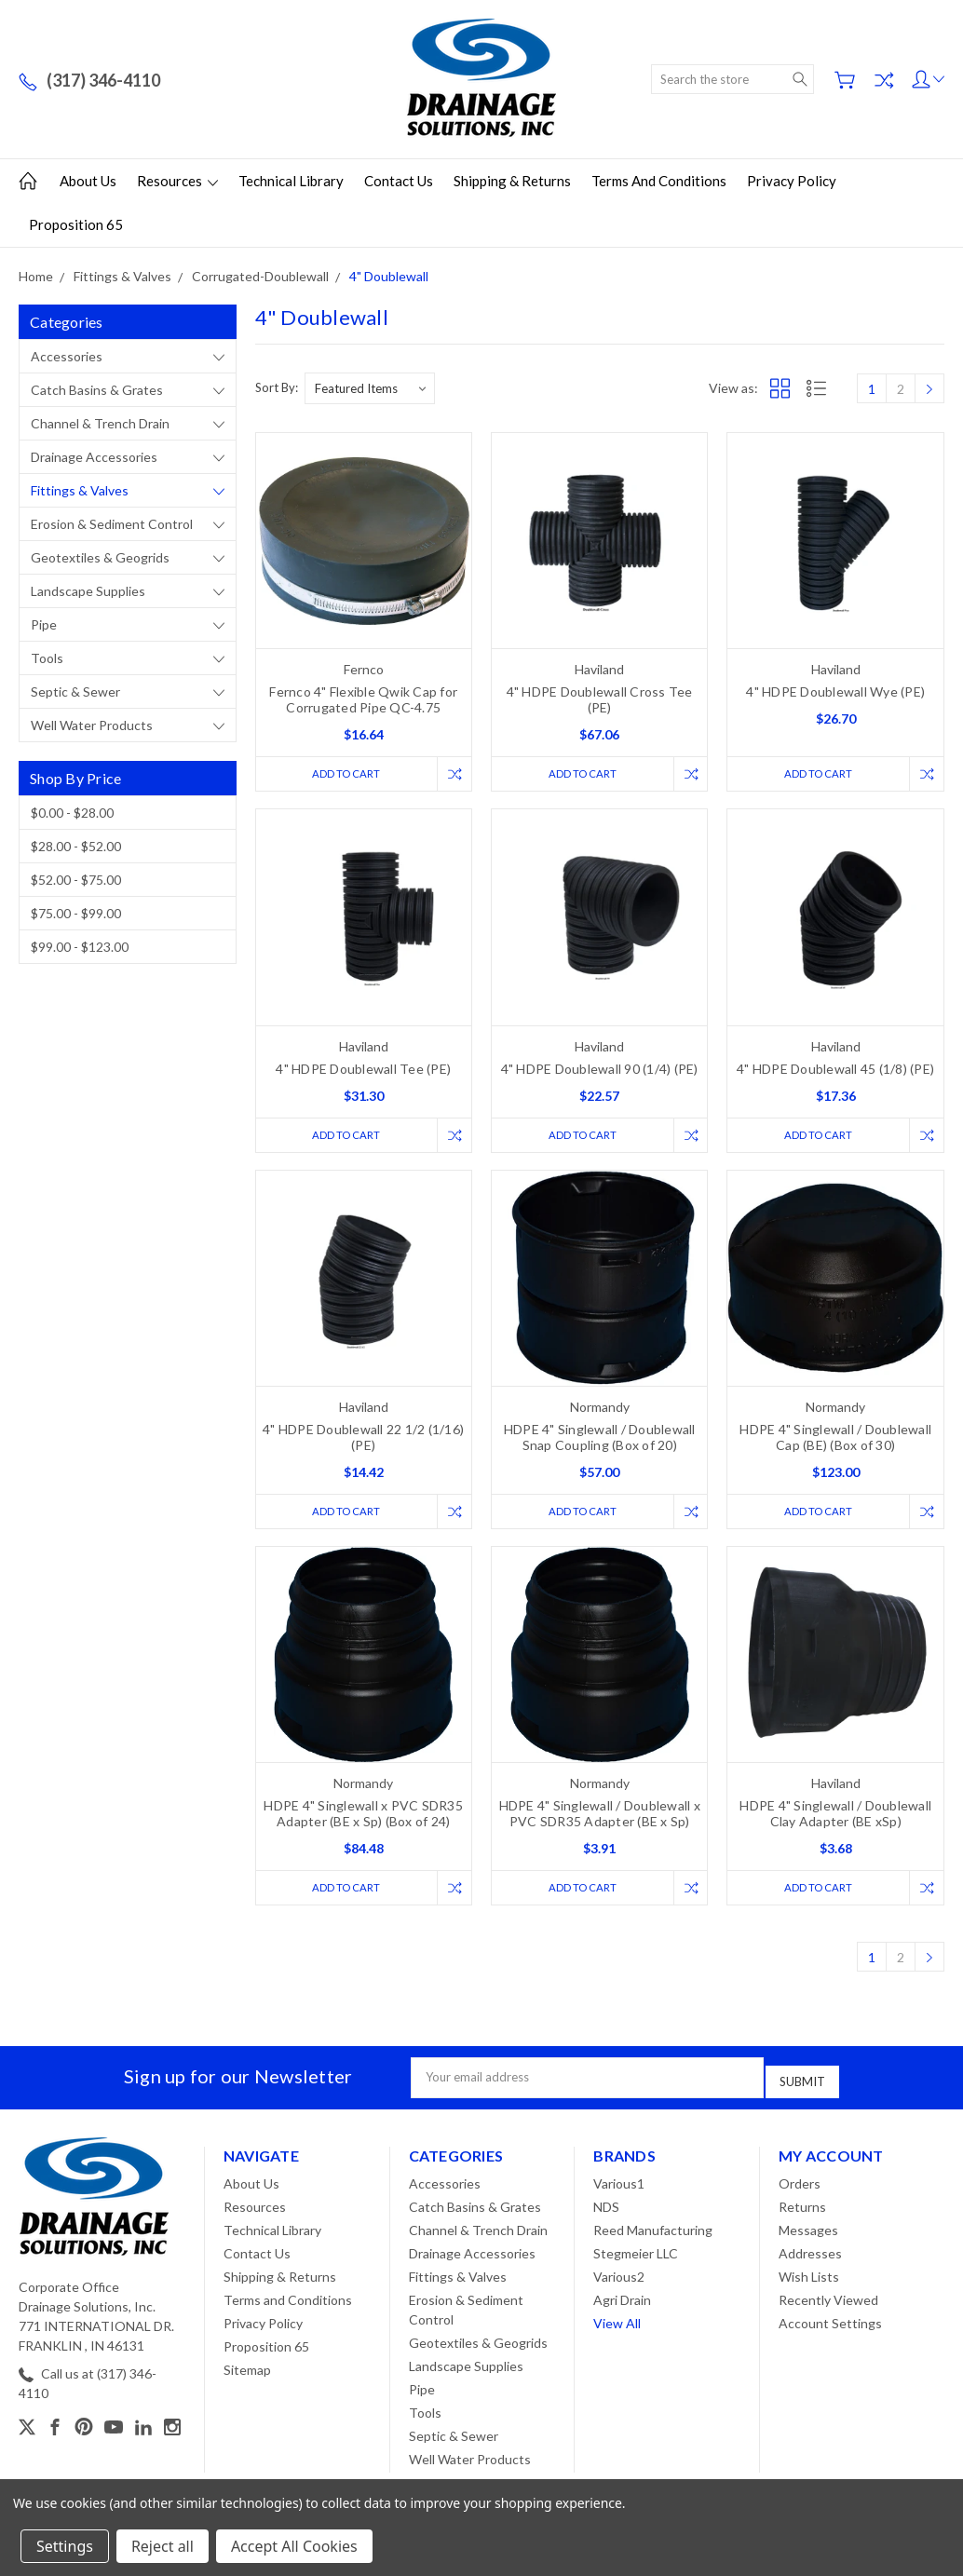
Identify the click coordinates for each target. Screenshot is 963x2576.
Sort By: (276, 387)
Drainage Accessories (94, 457)
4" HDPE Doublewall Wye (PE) (835, 691)
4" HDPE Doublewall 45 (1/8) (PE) (835, 1070)
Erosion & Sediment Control (112, 524)
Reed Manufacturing (652, 2232)
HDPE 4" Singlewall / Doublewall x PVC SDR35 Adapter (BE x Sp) (599, 1820)
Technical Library (291, 180)
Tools (47, 658)
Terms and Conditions (658, 180)
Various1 (618, 2185)
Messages (808, 2232)
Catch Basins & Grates (97, 390)
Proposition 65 (76, 224)
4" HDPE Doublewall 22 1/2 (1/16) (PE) (363, 1441)
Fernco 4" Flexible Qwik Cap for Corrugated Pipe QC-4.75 (363, 699)
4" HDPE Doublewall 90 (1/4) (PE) (600, 1070)
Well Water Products (92, 725)
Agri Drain (622, 2302)
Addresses (810, 2255)
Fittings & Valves (80, 490)
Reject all (162, 2546)
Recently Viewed (828, 2302)
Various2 (618, 2278)
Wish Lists (809, 2278)
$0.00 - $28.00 (72, 812)
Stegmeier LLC (635, 2255)
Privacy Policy (791, 180)
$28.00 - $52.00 (76, 846)
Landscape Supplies (88, 591)
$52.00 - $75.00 (76, 880)
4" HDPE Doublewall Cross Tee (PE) (600, 699)
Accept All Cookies (294, 2546)
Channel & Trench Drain (100, 423)
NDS (606, 2209)
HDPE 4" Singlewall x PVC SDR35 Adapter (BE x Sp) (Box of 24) (363, 1820)
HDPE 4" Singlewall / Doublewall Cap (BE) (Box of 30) (835, 1441)
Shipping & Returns (512, 180)
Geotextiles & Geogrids (100, 557)
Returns (802, 2209)
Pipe (44, 624)
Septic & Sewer (75, 691)
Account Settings (830, 2325)
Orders (800, 2185)
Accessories (66, 356)
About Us (88, 180)
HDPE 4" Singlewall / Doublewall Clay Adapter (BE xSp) (835, 1820)
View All (617, 2325)
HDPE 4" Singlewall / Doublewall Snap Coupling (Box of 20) (600, 1441)
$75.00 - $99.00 (76, 913)
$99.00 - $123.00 (80, 947)
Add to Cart (341, 773)
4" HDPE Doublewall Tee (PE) (363, 1070)
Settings (64, 2546)
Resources (177, 180)
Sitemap (247, 2371)
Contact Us (398, 180)
